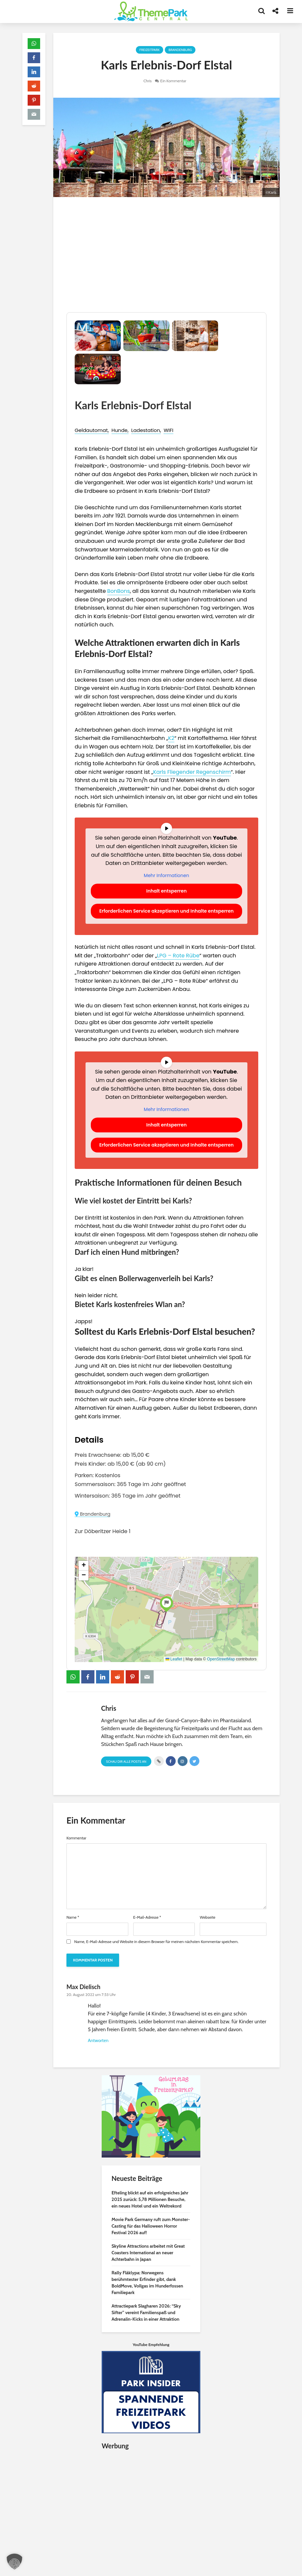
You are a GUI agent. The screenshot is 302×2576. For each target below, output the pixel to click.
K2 (171, 738)
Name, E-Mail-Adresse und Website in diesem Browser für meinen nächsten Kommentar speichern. (156, 1942)
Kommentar (76, 1838)
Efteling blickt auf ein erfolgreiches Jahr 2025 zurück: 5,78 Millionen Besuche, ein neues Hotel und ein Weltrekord (150, 2199)
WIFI (168, 430)
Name (72, 1917)
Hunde (120, 430)
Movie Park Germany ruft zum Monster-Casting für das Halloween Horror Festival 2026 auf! (151, 2225)
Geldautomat (91, 430)
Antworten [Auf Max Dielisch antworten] (98, 2040)
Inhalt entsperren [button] (166, 891)
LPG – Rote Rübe (178, 955)
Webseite (207, 1917)
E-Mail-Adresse (147, 1917)
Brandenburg (180, 50)
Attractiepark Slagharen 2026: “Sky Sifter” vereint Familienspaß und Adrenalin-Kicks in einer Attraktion (146, 2312)
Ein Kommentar (173, 80)
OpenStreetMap (221, 1659)
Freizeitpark (149, 50)
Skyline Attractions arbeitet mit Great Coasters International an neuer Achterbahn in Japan (148, 2252)
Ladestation (145, 430)
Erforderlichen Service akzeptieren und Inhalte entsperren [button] (166, 911)
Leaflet (173, 1659)
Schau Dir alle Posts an (126, 1761)
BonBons (118, 591)
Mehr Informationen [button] (166, 876)
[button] (166, 1602)
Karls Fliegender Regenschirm (192, 772)
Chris (147, 80)
